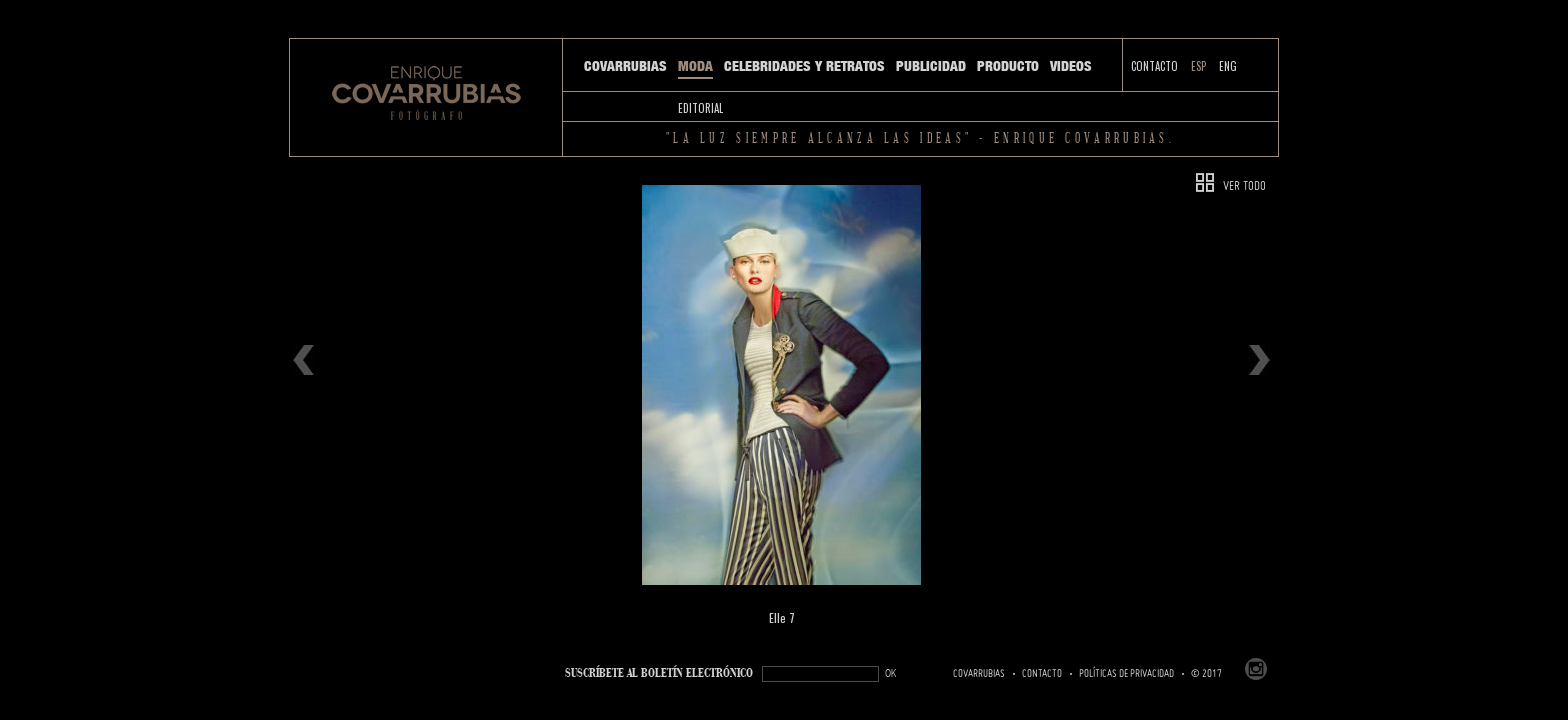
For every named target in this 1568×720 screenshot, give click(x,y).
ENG (1228, 66)
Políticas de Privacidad (1126, 674)
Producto (1008, 66)
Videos (1071, 66)
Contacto (1154, 66)
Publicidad (931, 66)
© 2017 (1206, 674)
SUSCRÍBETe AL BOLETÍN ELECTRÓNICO (659, 673)
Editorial (700, 108)
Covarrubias (625, 66)
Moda (695, 66)
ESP (1198, 66)
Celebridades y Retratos (804, 66)
